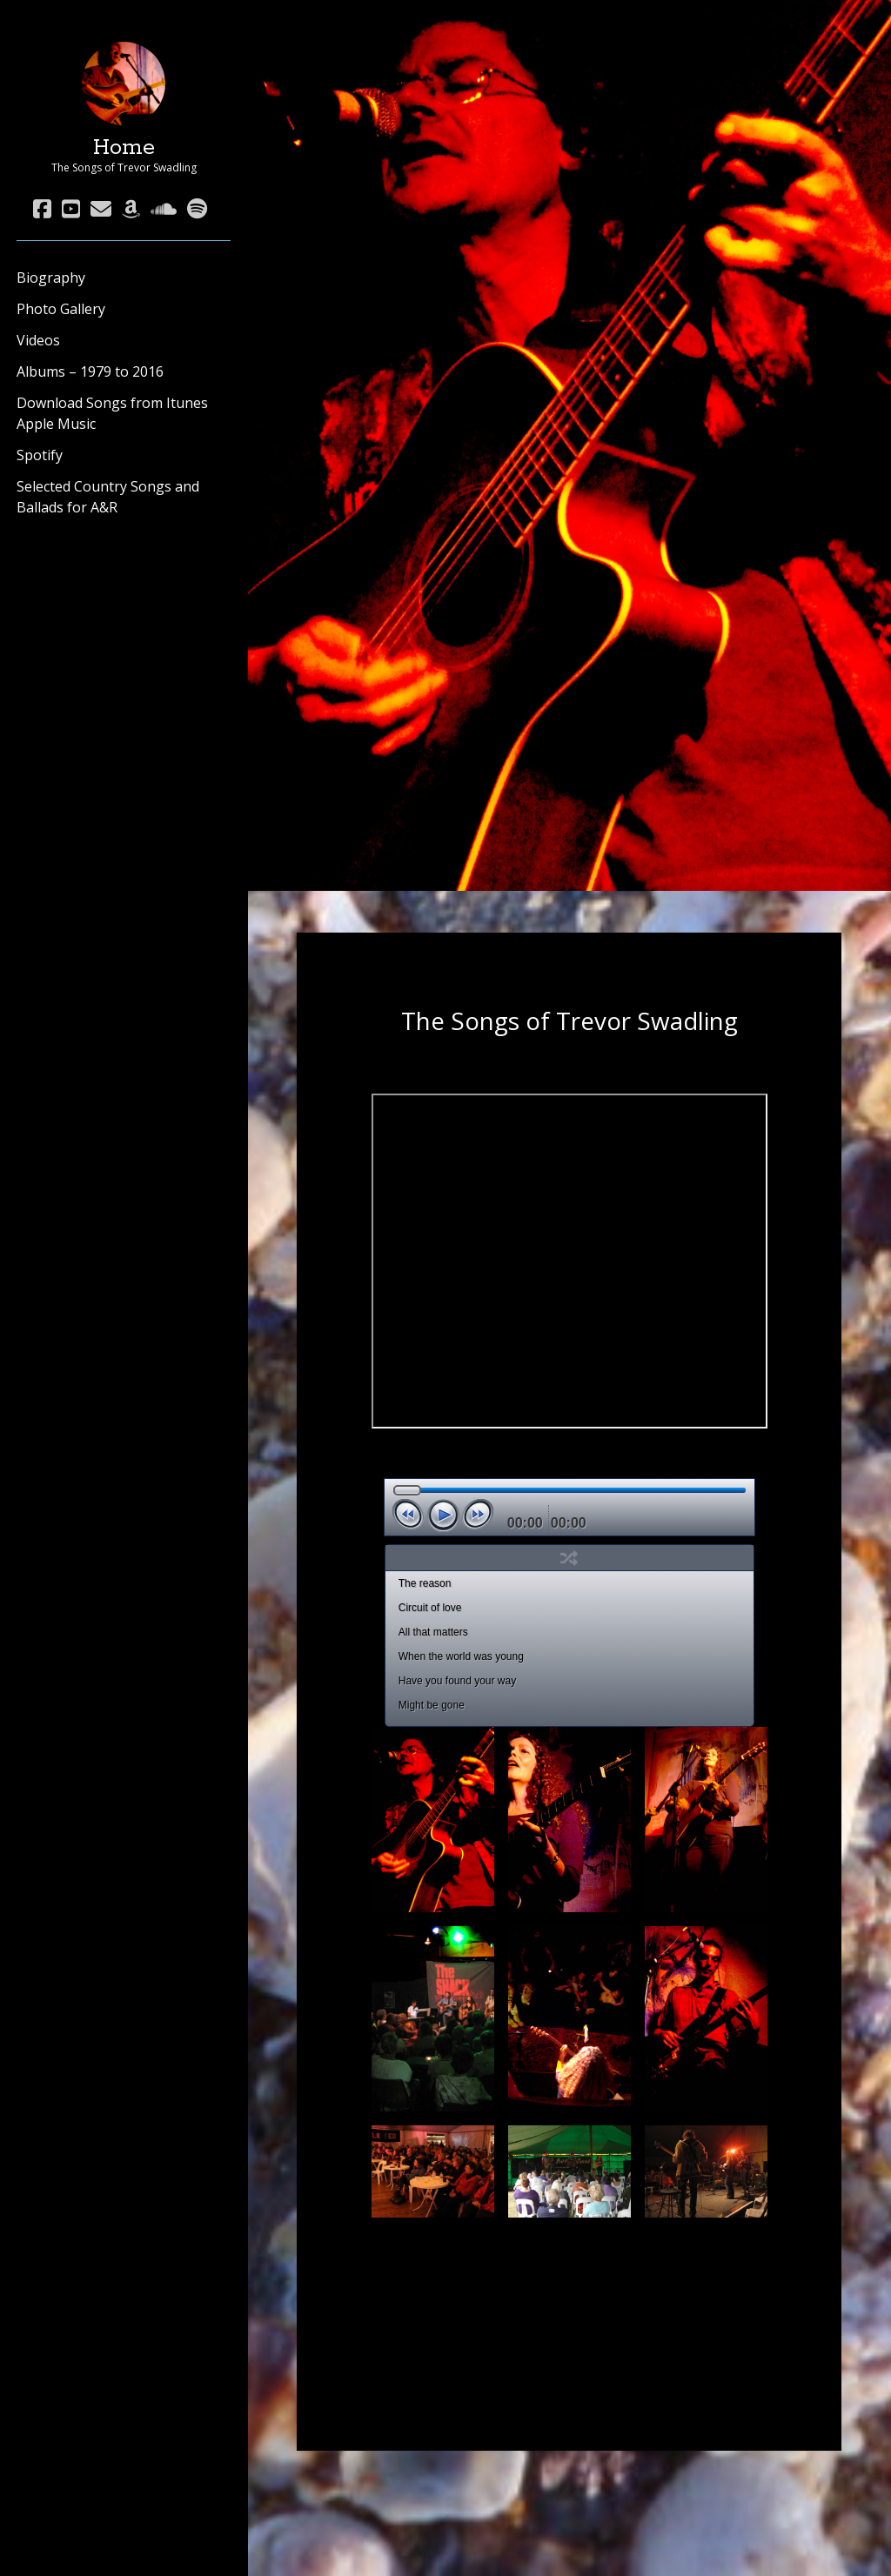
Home (124, 148)
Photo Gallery (61, 308)
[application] (569, 1507)
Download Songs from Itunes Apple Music (112, 413)
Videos (38, 340)
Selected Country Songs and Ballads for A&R (108, 497)
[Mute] (605, 1516)
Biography (51, 277)
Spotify (40, 455)
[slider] (569, 1490)
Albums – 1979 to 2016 (90, 371)
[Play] (442, 1515)
